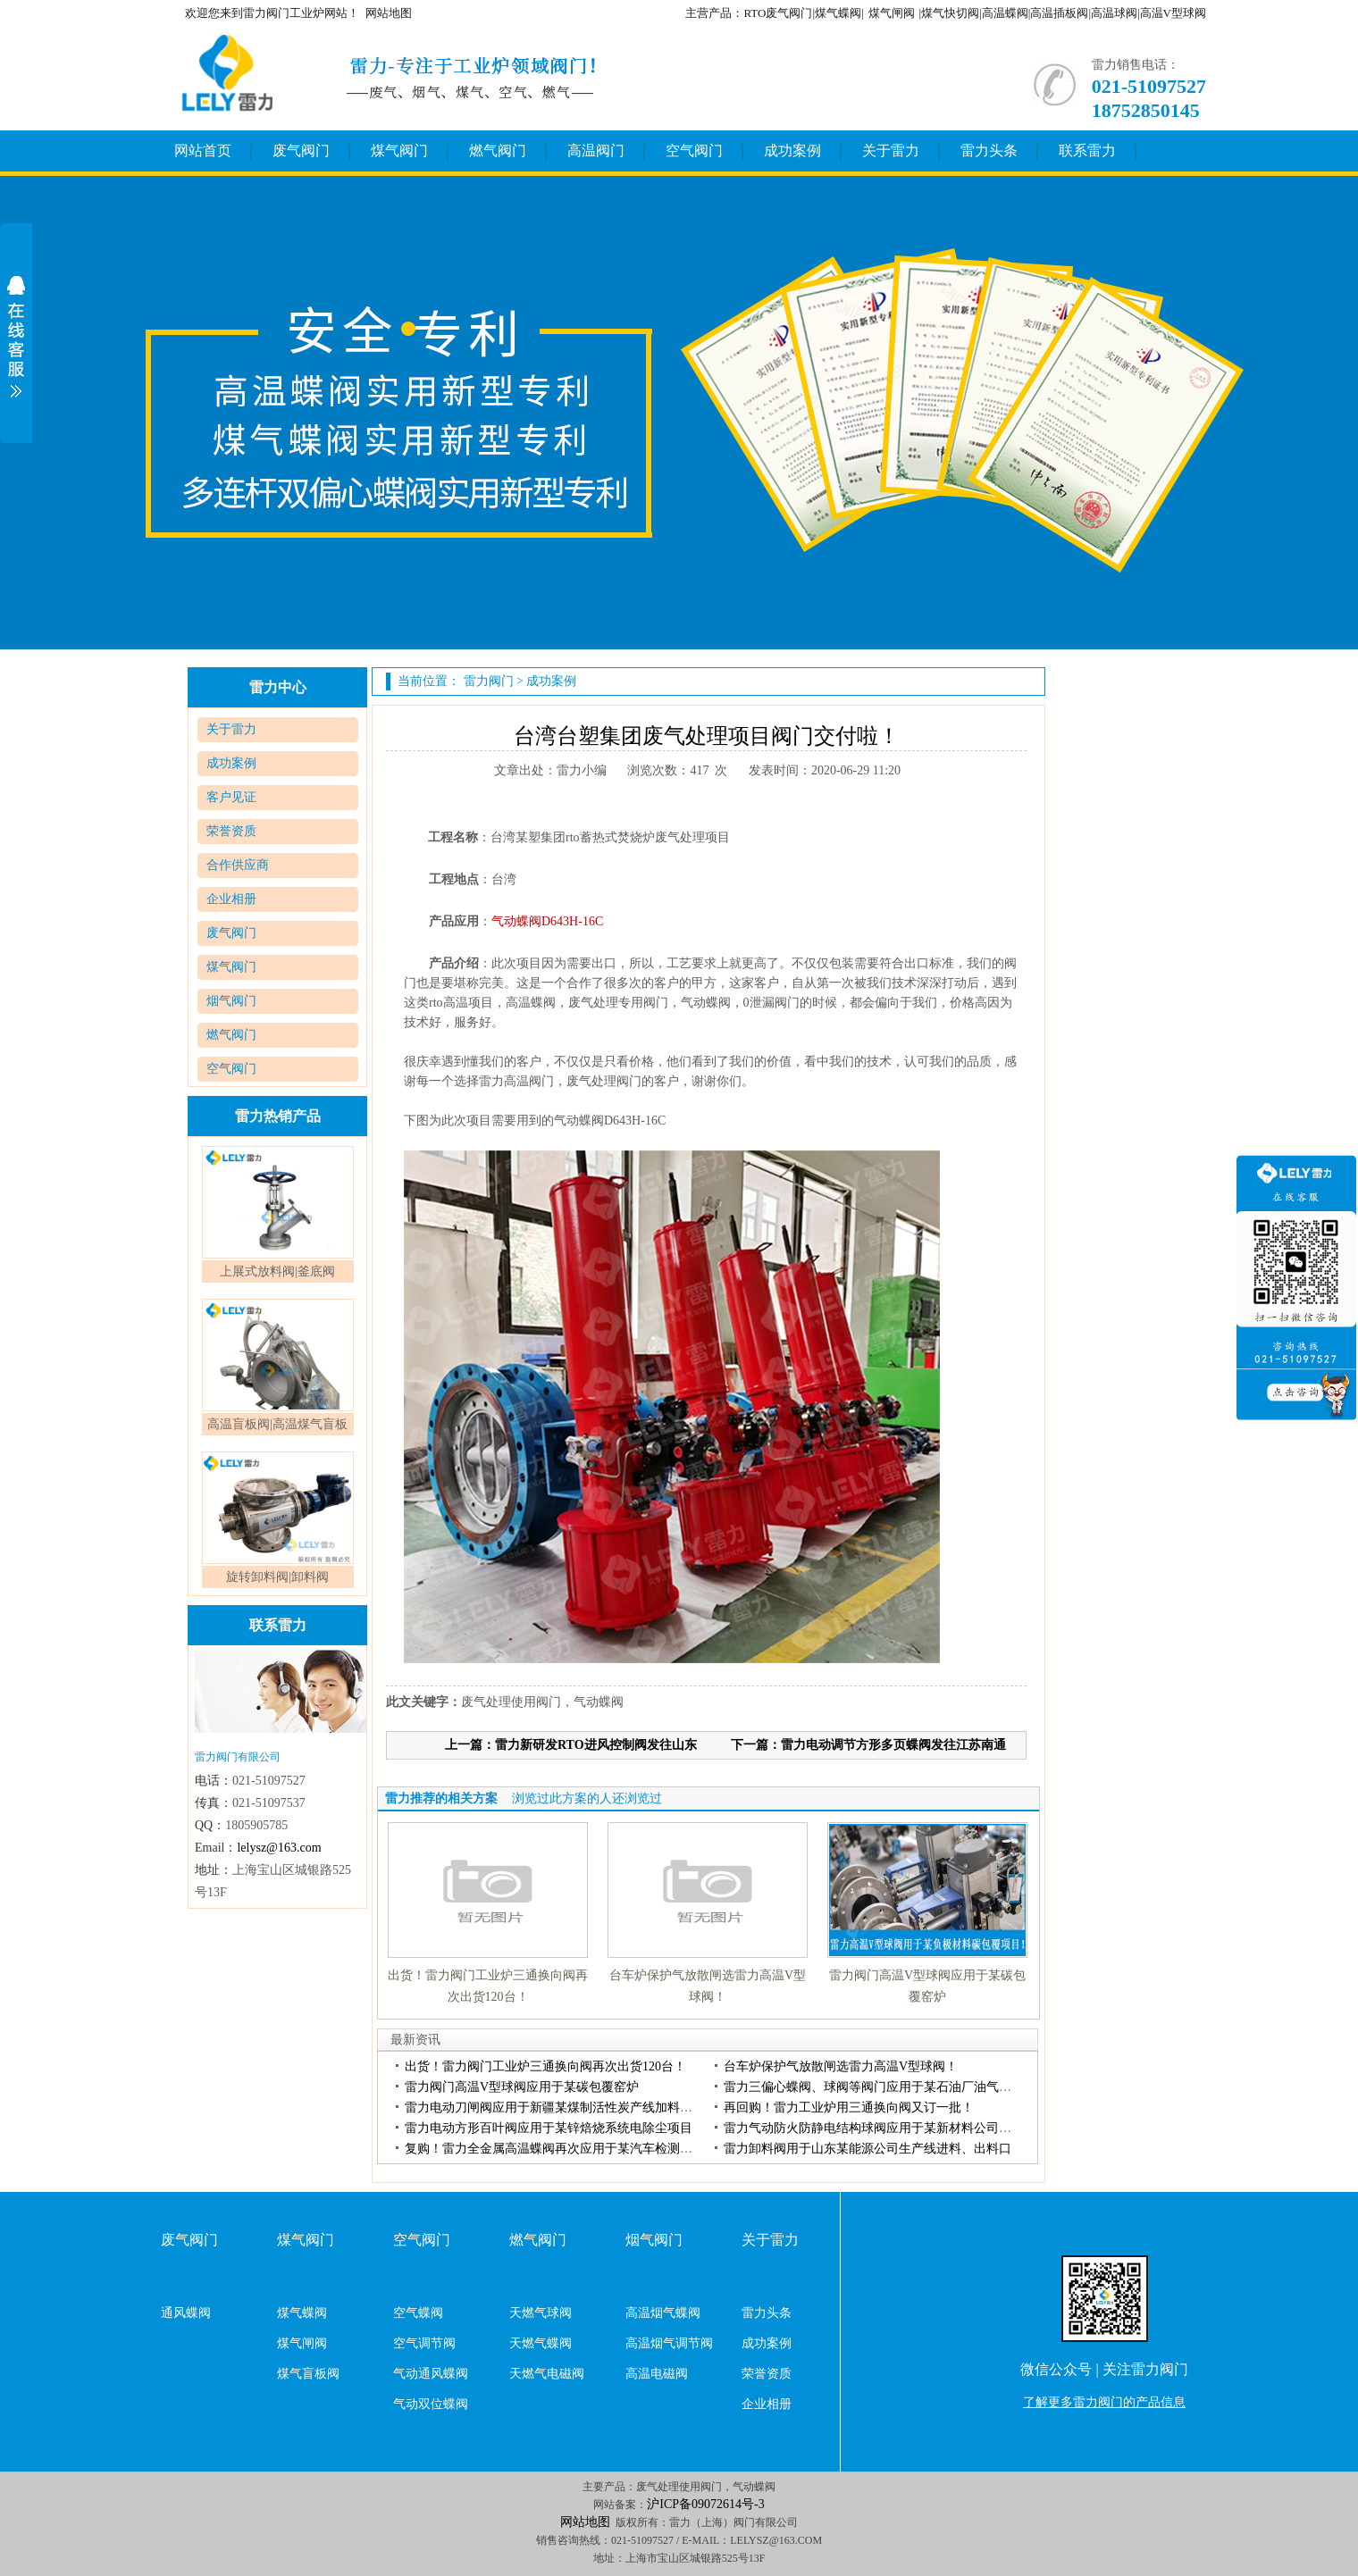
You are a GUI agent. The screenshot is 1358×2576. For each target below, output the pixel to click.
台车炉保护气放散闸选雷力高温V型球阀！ (841, 2066)
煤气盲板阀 (308, 2373)
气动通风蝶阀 (430, 2373)
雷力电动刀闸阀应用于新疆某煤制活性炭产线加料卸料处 (561, 2107)
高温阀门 (596, 150)
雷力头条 (989, 150)
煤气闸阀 (891, 13)
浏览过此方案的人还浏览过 (587, 1798)
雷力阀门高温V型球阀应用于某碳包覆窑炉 (522, 2087)
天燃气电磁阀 (546, 2373)
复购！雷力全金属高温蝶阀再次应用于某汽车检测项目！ (561, 2148)
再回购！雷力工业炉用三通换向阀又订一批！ (849, 2107)
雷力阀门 (489, 681)
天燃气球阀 (540, 2313)
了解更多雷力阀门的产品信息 (1104, 2402)
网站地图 (388, 13)
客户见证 (231, 797)
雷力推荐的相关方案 (441, 1798)
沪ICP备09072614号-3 (705, 2504)
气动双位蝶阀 (430, 2404)
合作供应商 (237, 865)
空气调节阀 (424, 2343)
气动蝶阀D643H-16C (547, 921)
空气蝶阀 (418, 2313)
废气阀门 (301, 150)
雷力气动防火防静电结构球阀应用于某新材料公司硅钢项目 (886, 2128)
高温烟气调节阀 (669, 2343)
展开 (16, 336)
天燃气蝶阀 (540, 2343)
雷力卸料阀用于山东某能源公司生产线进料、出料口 (867, 2148)
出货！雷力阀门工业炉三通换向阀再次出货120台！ (545, 2066)
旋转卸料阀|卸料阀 (277, 1577)
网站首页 (202, 150)
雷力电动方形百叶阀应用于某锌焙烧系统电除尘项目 (548, 2128)
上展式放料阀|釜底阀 (277, 1271)
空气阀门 (694, 150)
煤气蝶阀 (302, 2313)
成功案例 (792, 150)
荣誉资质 (231, 831)
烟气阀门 (231, 1001)
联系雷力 (1087, 150)
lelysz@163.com (279, 1847)
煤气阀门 (399, 150)
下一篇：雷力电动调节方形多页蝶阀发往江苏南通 (868, 1745)
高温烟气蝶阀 (662, 2313)
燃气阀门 (497, 150)
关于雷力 (890, 150)
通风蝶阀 (186, 2313)
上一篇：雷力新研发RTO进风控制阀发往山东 (571, 1745)
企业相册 (231, 899)
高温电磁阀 (656, 2373)
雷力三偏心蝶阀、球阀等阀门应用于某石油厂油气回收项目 (886, 2087)
